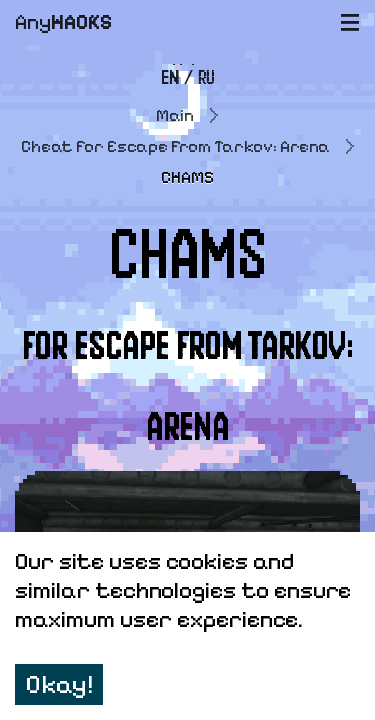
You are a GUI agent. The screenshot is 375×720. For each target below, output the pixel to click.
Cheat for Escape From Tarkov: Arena (175, 146)
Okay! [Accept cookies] (59, 684)
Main (175, 115)
